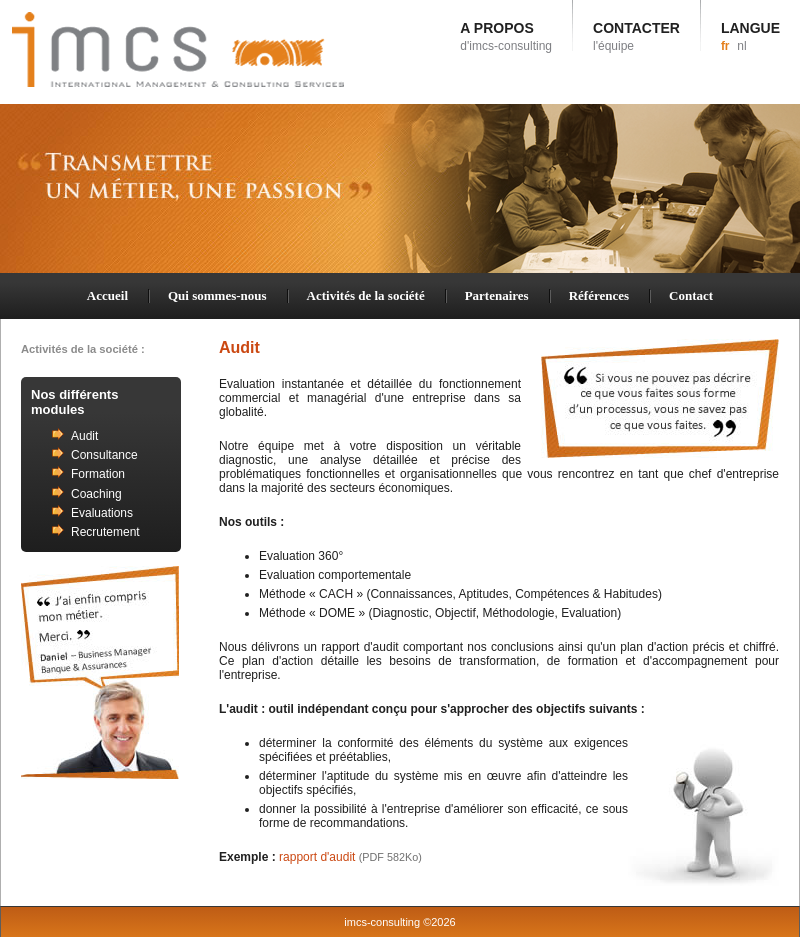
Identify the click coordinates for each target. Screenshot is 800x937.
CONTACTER (636, 36)
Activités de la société (366, 295)
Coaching (96, 494)
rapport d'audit (350, 857)
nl (741, 46)
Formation (98, 474)
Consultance (104, 455)
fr (725, 46)
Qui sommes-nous (217, 295)
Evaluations (102, 513)
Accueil (107, 295)
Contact (691, 295)
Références (599, 295)
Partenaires (497, 295)
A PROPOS (506, 36)
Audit (84, 436)
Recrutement (105, 532)
